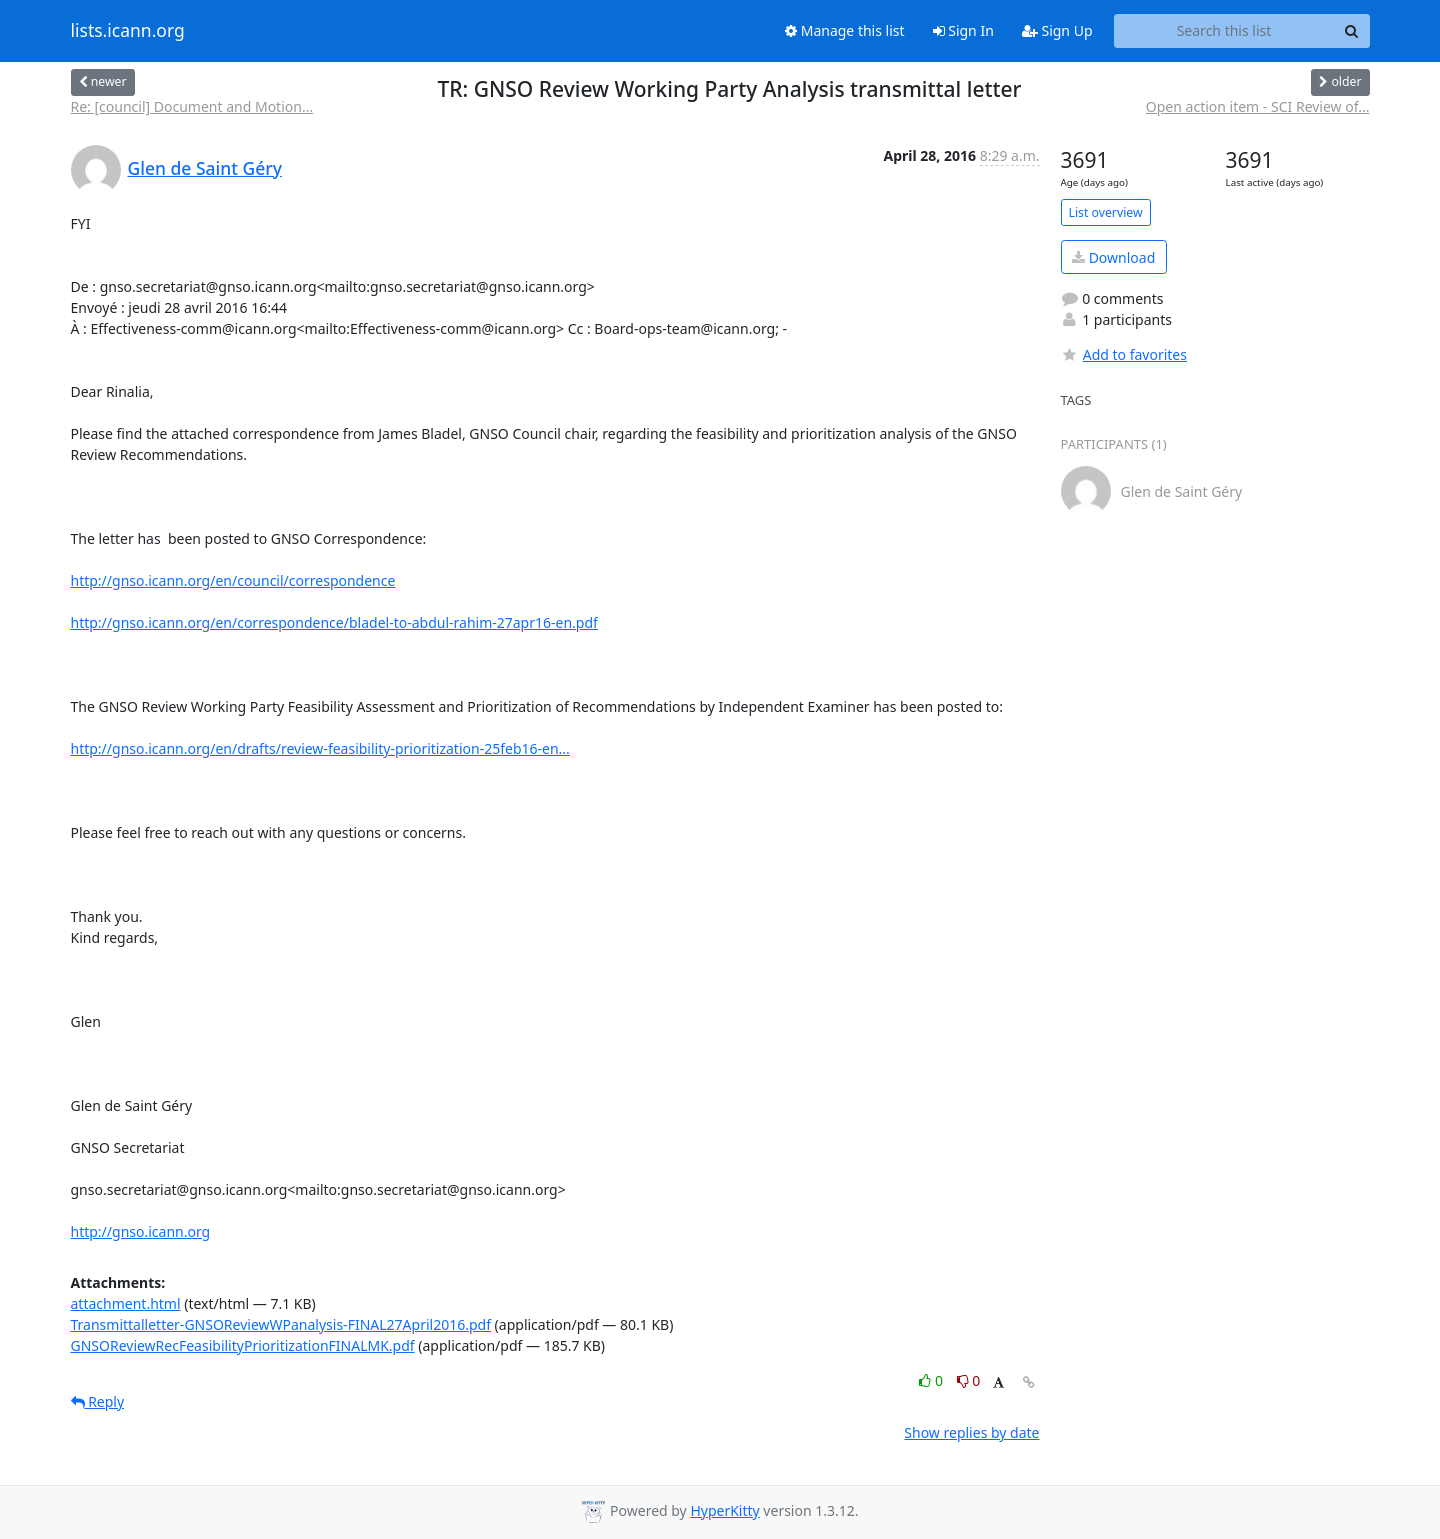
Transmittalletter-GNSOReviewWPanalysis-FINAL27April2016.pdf (281, 1324)
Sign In (963, 30)
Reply (98, 1401)
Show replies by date (971, 1432)
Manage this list (845, 30)
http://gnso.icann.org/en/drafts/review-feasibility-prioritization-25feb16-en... (320, 748)
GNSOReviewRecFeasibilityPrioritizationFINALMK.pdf (243, 1345)
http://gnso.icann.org (141, 1231)
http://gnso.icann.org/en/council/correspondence (233, 580)
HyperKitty (724, 1510)
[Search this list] (1224, 31)
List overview (1106, 212)
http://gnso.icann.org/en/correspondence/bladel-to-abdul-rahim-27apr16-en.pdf (334, 622)
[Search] (1352, 31)
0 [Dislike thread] (969, 1380)
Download (1113, 257)
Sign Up (1057, 30)
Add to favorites (1124, 354)
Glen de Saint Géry (205, 168)
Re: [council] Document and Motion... (192, 106)
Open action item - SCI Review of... (1258, 106)
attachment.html (126, 1303)
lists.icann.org (128, 31)
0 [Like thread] (932, 1380)
